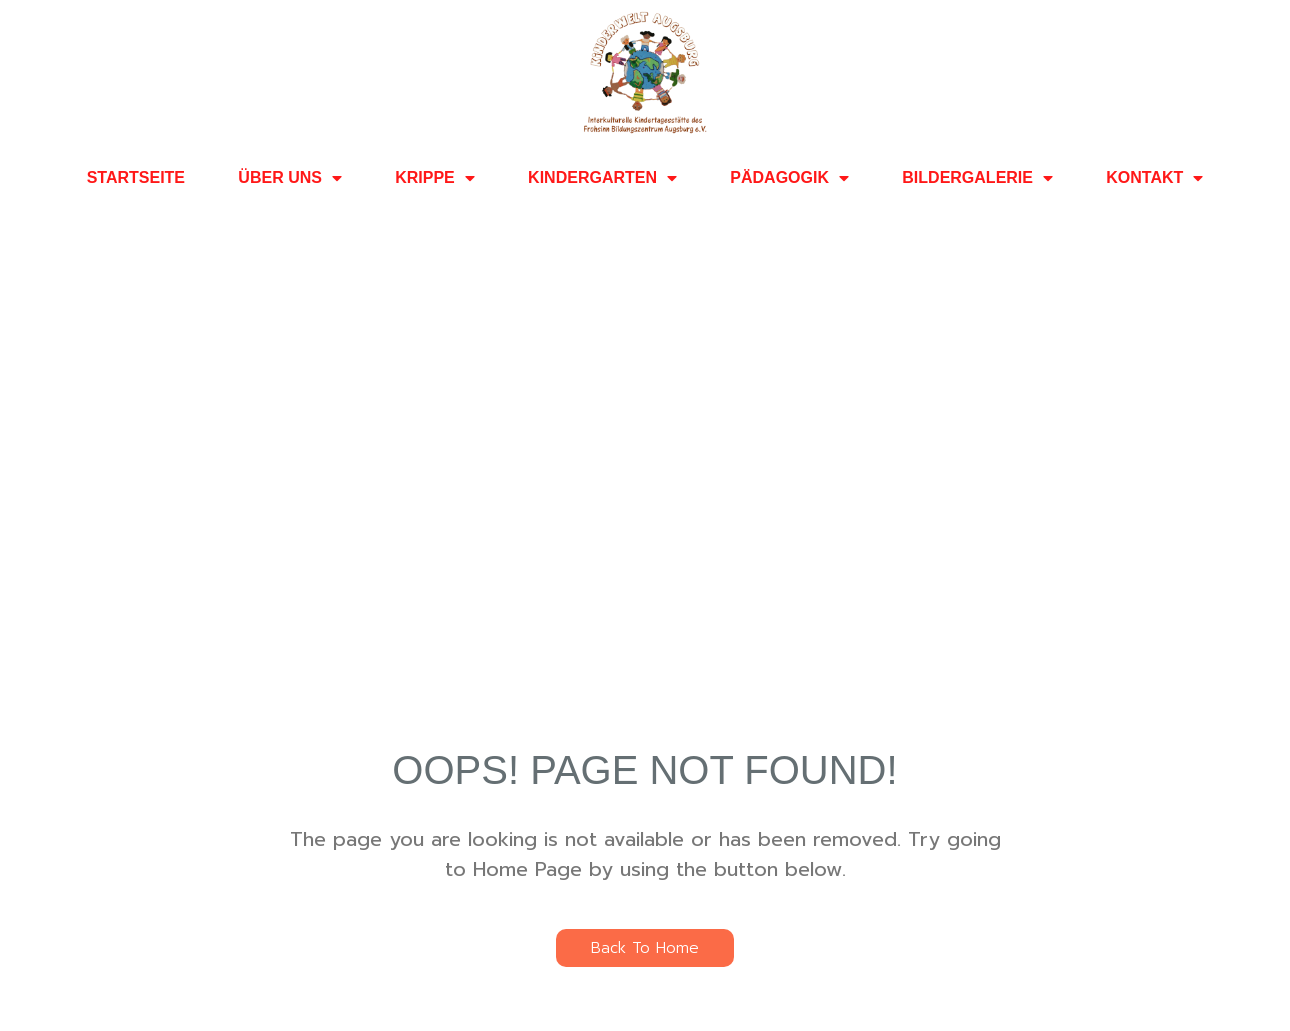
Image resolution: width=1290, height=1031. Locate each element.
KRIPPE (435, 178)
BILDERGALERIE (977, 178)
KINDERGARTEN (602, 178)
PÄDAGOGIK (789, 178)
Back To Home (645, 948)
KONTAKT (1154, 178)
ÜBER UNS (290, 178)
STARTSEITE (136, 177)
